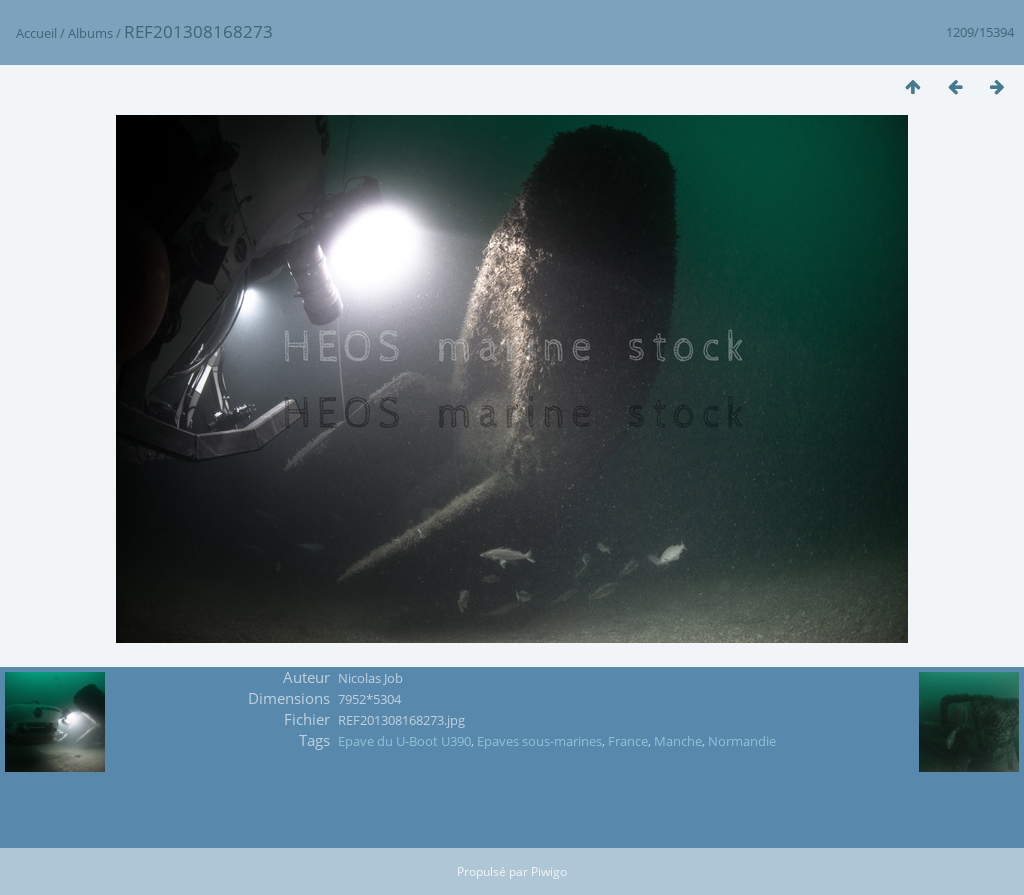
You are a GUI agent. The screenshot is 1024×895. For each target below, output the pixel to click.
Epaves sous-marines (539, 741)
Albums (90, 33)
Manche (678, 741)
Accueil (36, 33)
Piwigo (549, 871)
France (628, 741)
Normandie (742, 741)
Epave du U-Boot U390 (404, 741)
